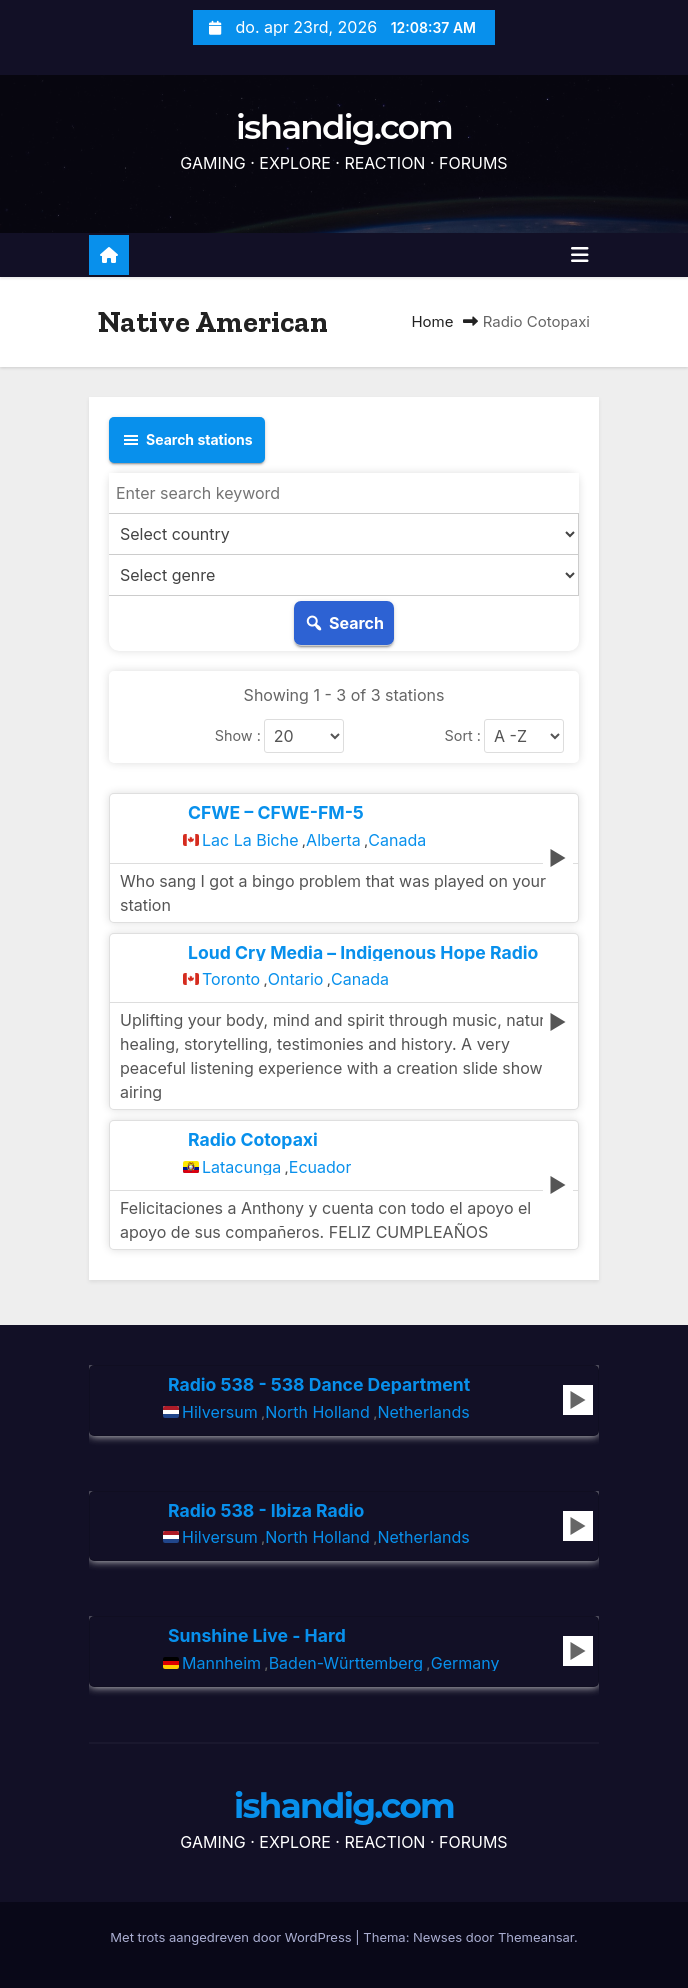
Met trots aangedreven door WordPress (232, 1937)
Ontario (296, 979)
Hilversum (220, 1412)
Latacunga (241, 1167)
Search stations (187, 440)
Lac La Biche (250, 840)
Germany (465, 1663)
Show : (238, 736)
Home (432, 321)
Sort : (463, 736)
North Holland (317, 1412)
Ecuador (320, 1167)
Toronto (231, 979)
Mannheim (221, 1663)
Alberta (333, 840)
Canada (397, 840)
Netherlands (423, 1412)
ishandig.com (344, 127)
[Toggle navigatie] (580, 255)
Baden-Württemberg (346, 1663)
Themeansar (536, 1937)
